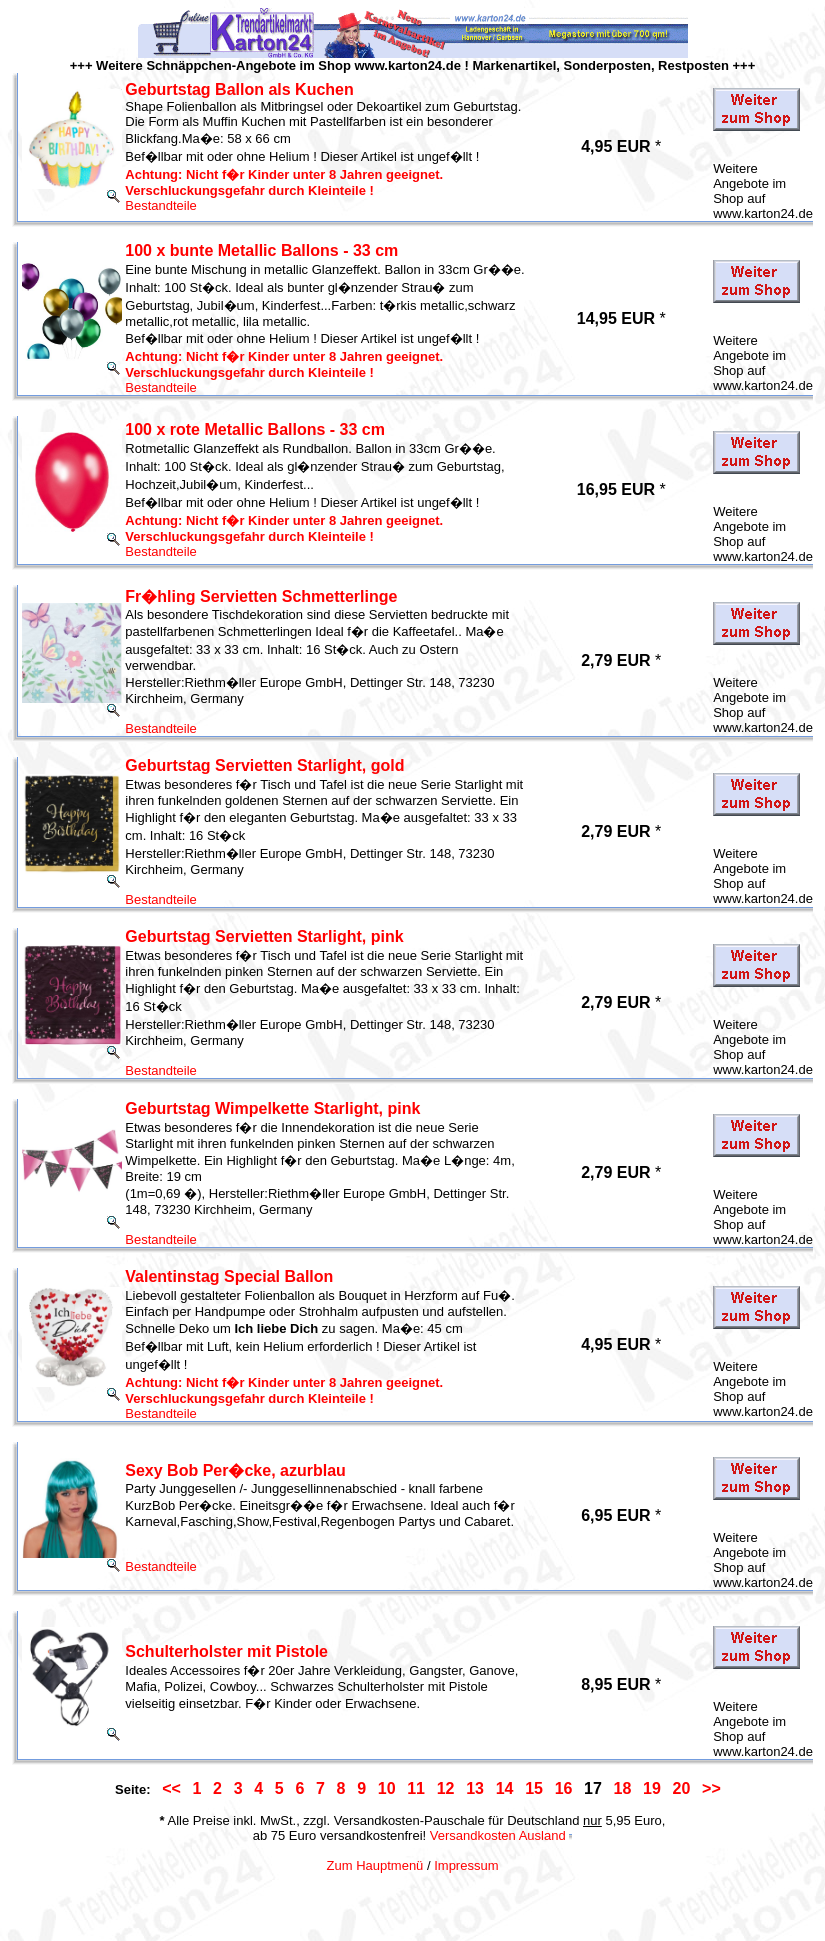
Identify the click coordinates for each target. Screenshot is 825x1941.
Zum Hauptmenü (375, 1865)
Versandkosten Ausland (498, 1835)
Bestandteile (161, 205)
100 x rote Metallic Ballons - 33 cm (255, 429)
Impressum (466, 1865)
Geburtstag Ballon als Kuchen (239, 89)
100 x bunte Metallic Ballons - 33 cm (261, 250)
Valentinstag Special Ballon (229, 1276)
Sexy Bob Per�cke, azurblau (235, 1470)
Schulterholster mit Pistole (226, 1651)
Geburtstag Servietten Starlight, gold (264, 765)
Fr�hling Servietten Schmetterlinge (261, 596)
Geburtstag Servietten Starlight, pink (264, 936)
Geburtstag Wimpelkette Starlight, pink (272, 1108)
